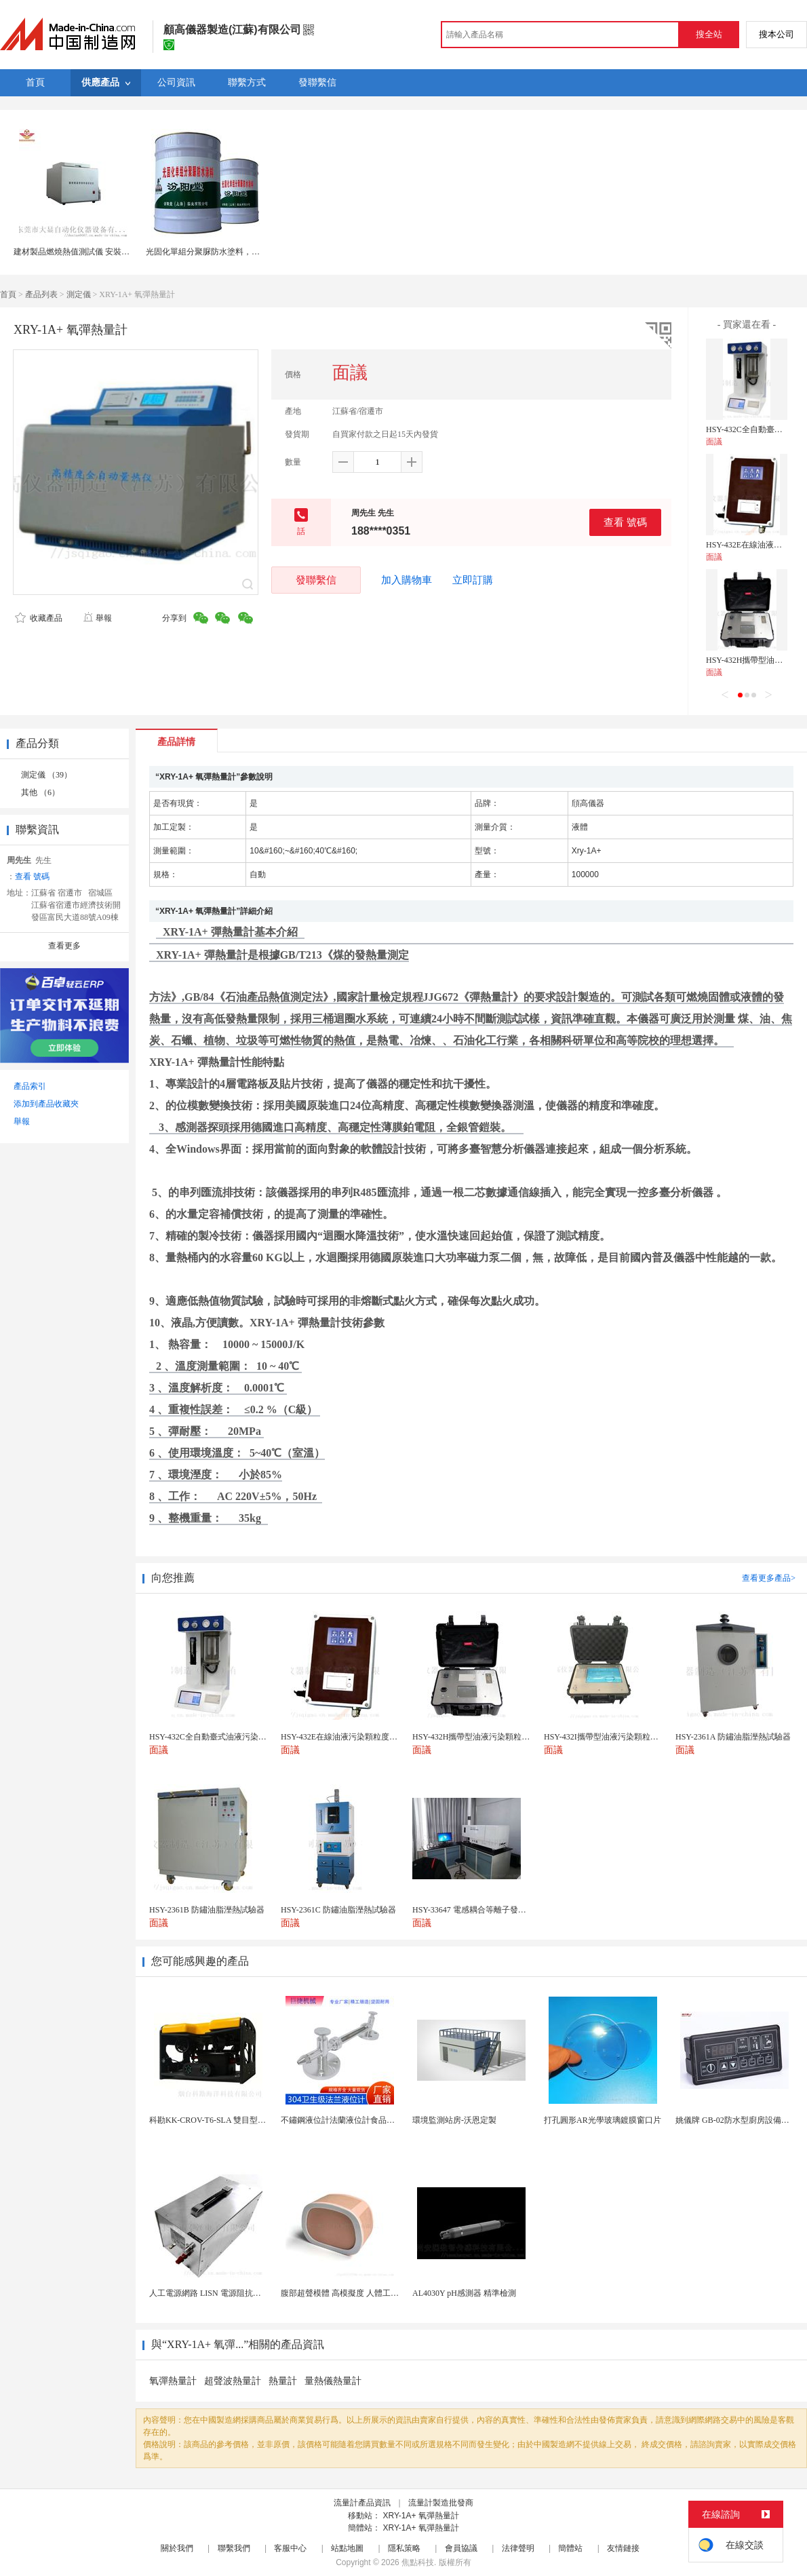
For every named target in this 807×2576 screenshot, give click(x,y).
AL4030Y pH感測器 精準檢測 (464, 2293)
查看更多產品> (768, 1578)
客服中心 (290, 2548)
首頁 (8, 294)
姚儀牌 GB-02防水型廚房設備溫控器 (740, 2120)
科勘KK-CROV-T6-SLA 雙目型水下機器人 (223, 2120)
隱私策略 (404, 2548)
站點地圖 (347, 2548)
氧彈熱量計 (173, 2381)
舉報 (97, 618)
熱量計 (283, 2381)
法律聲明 (518, 2548)
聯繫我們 (234, 2548)
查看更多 (64, 945)
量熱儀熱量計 (332, 2381)
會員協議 (461, 2548)
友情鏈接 (623, 2548)
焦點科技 (417, 2562)
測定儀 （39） (46, 775)
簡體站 (570, 2548)
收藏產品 (38, 618)
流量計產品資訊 (362, 2502)
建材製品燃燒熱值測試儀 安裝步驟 (76, 251)
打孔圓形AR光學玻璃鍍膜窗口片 (602, 2120)
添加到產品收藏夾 (46, 1104)
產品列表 (41, 294)
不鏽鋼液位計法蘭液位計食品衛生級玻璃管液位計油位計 (382, 2120)
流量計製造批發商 (440, 2502)
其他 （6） (40, 792)
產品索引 (30, 1086)
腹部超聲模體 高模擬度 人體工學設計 (348, 2293)
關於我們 (177, 2548)
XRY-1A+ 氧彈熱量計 (420, 2515)
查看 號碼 (625, 522)
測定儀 (78, 294)
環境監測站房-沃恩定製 (454, 2120)
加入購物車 (406, 580)
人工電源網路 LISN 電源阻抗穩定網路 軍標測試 (234, 2293)
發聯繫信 (316, 579)
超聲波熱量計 (232, 2381)
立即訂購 (472, 580)
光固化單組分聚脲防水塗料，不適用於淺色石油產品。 (243, 251)
